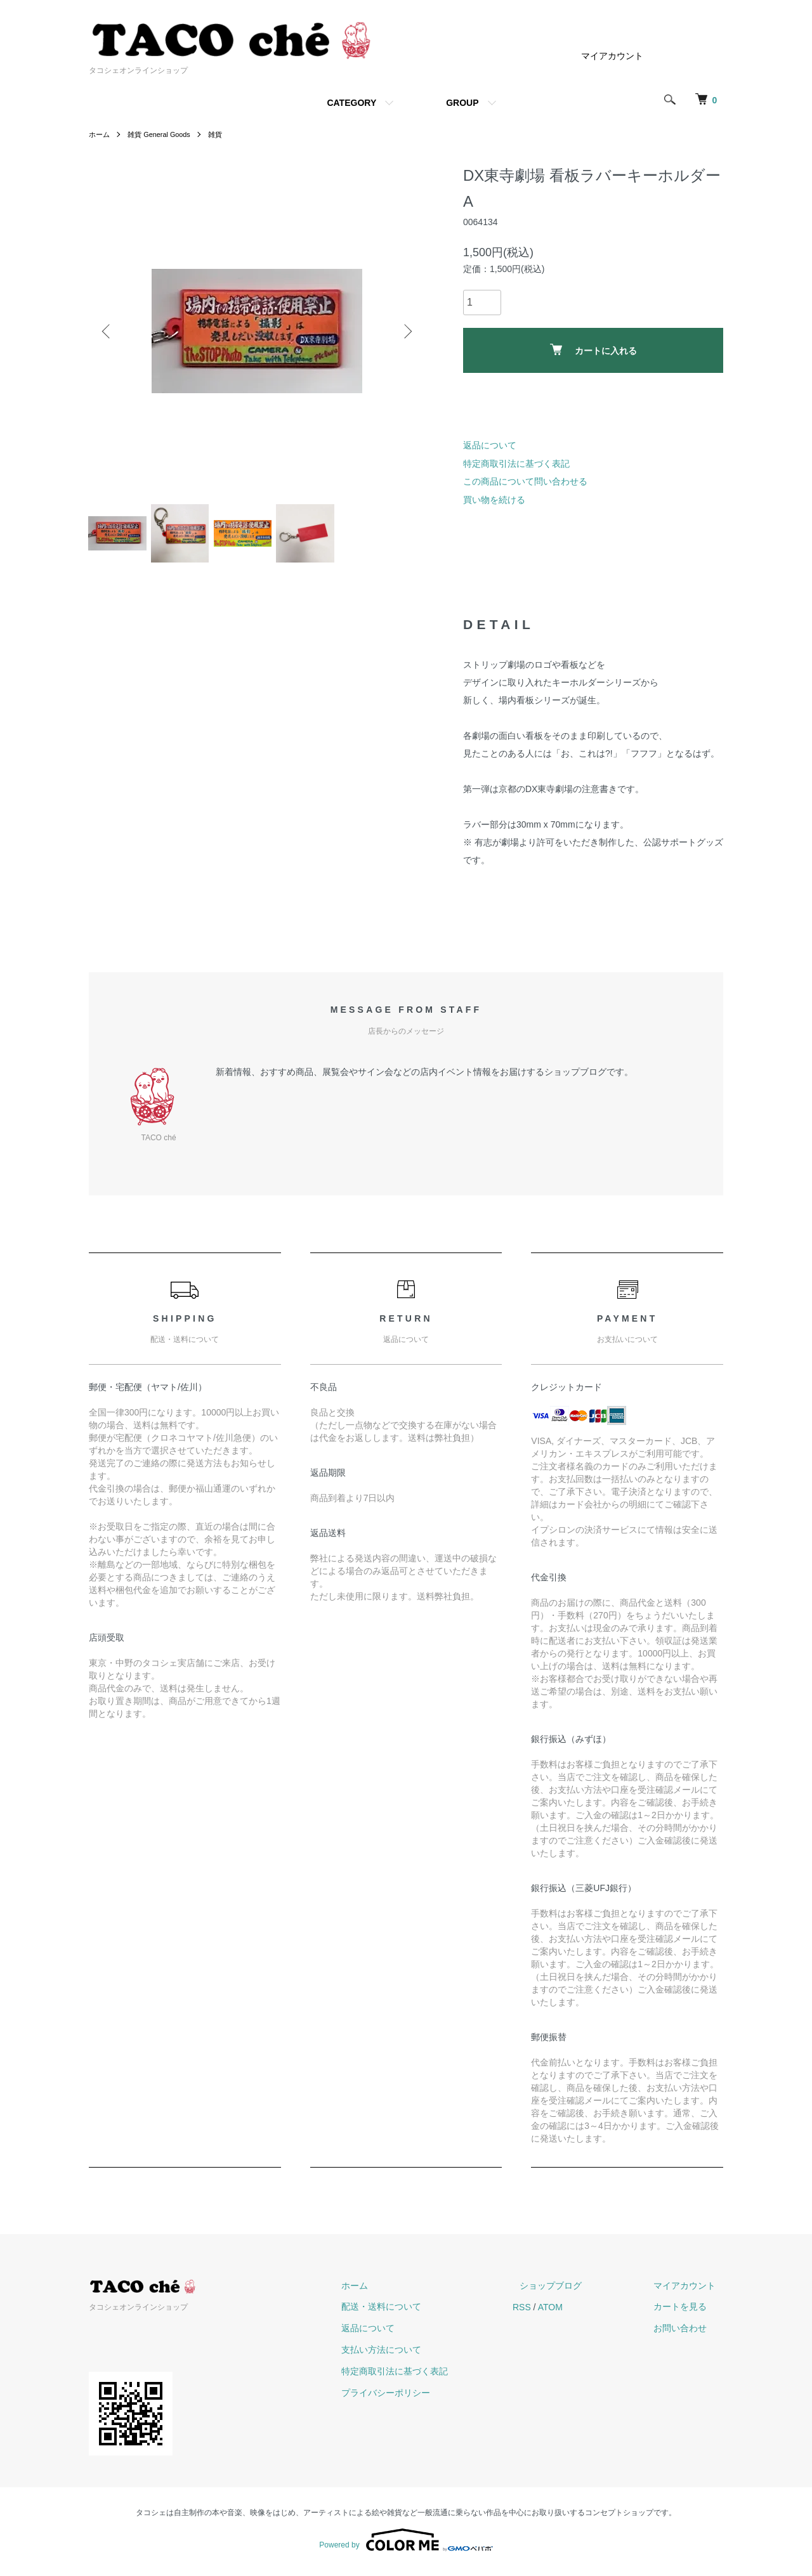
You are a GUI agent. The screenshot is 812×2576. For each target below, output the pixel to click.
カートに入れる (593, 350)
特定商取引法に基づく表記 (516, 464)
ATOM (579, 2312)
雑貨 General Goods (164, 134)
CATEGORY (351, 103)
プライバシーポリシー (422, 2398)
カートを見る (687, 2312)
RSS (551, 2312)
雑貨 (224, 134)
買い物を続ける (494, 500)
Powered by (405, 2545)
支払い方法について (418, 2355)
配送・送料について (418, 2312)
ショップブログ (573, 2291)
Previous (107, 331)
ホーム (100, 134)
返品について (489, 445)
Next (406, 331)
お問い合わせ (687, 2334)
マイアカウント (612, 56)
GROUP (462, 103)
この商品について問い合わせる (525, 481)
